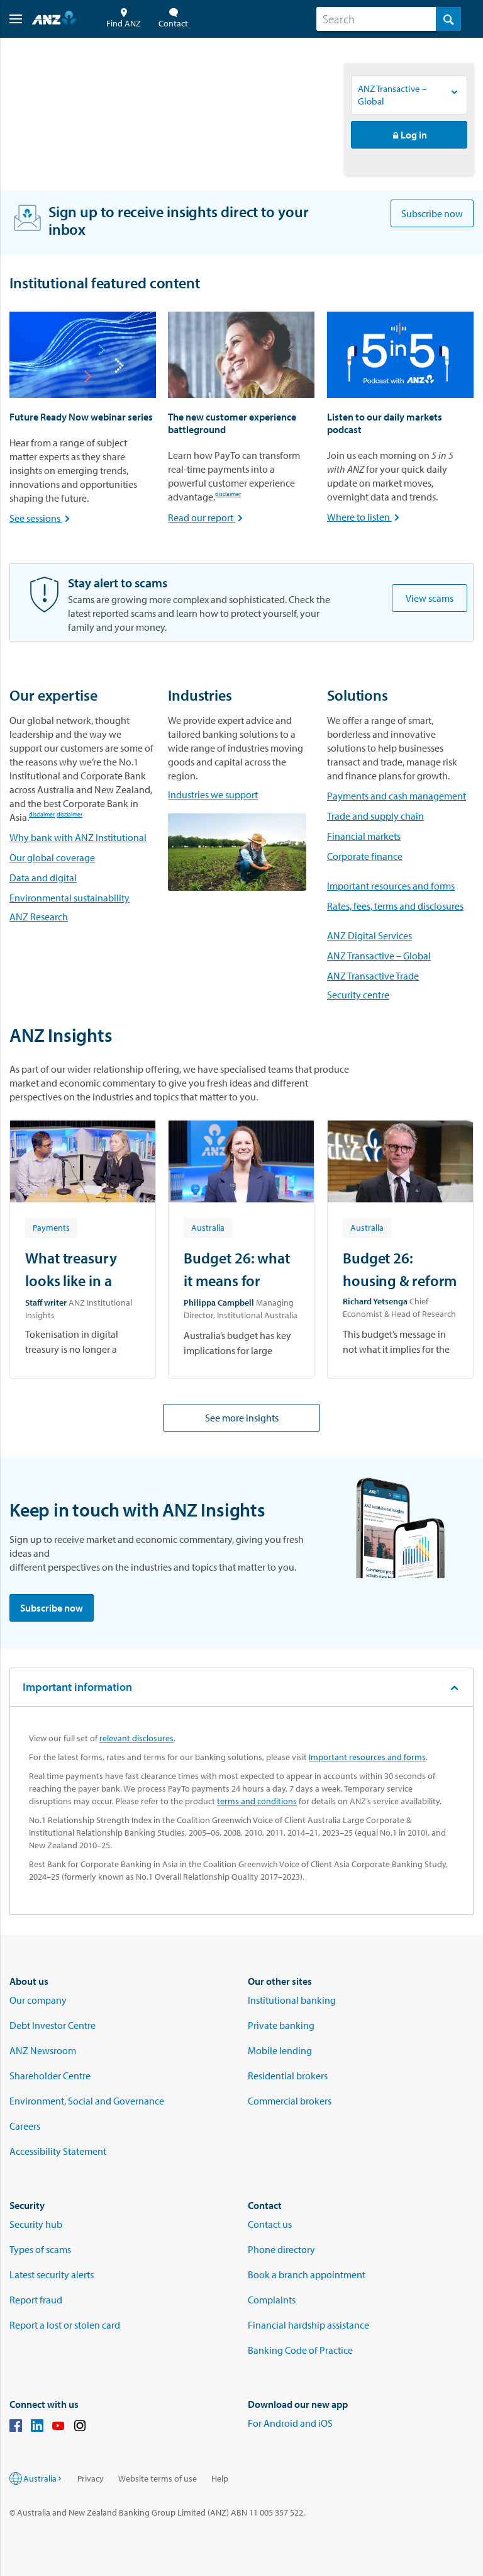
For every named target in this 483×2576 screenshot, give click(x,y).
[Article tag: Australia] (208, 1227)
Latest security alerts (51, 2274)
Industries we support (213, 794)
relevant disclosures (136, 1738)
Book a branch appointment (306, 2274)
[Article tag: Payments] (51, 1227)
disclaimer (228, 495)
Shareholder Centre (50, 2075)
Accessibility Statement (57, 2151)
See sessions (40, 518)
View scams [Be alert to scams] (429, 598)
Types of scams (40, 2249)
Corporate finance (364, 856)
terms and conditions (257, 1801)
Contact (173, 18)
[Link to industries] (237, 852)
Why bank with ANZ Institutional (78, 837)
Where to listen (364, 517)
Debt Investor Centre (52, 2025)
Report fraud (35, 2299)
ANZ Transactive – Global (379, 955)
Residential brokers (288, 2075)
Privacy (90, 2478)
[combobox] (388, 19)
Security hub (35, 2224)
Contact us (270, 2224)
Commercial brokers (289, 2100)
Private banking (281, 2025)
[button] (11, 19)
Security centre (358, 994)
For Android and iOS (290, 2423)
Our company (38, 2000)
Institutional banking (292, 2000)
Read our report (206, 517)
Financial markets (364, 836)
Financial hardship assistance (308, 2325)
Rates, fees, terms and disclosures (395, 906)
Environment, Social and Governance (86, 2100)
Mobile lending (280, 2050)
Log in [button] (409, 134)
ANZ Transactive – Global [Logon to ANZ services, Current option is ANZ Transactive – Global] (392, 94)
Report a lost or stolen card (64, 2325)
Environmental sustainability (69, 897)
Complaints (272, 2299)
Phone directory (281, 2249)
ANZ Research (38, 916)
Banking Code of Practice (300, 2350)
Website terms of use (157, 2478)
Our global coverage (52, 857)
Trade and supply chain (375, 816)
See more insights (242, 1417)
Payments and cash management (396, 795)
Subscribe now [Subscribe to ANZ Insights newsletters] (432, 213)
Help (219, 2478)
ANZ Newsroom (42, 2050)
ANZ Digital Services (369, 935)
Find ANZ (123, 18)
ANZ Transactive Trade (373, 975)
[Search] (388, 19)
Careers (24, 2126)
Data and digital (43, 877)
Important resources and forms (391, 885)
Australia (43, 2478)
